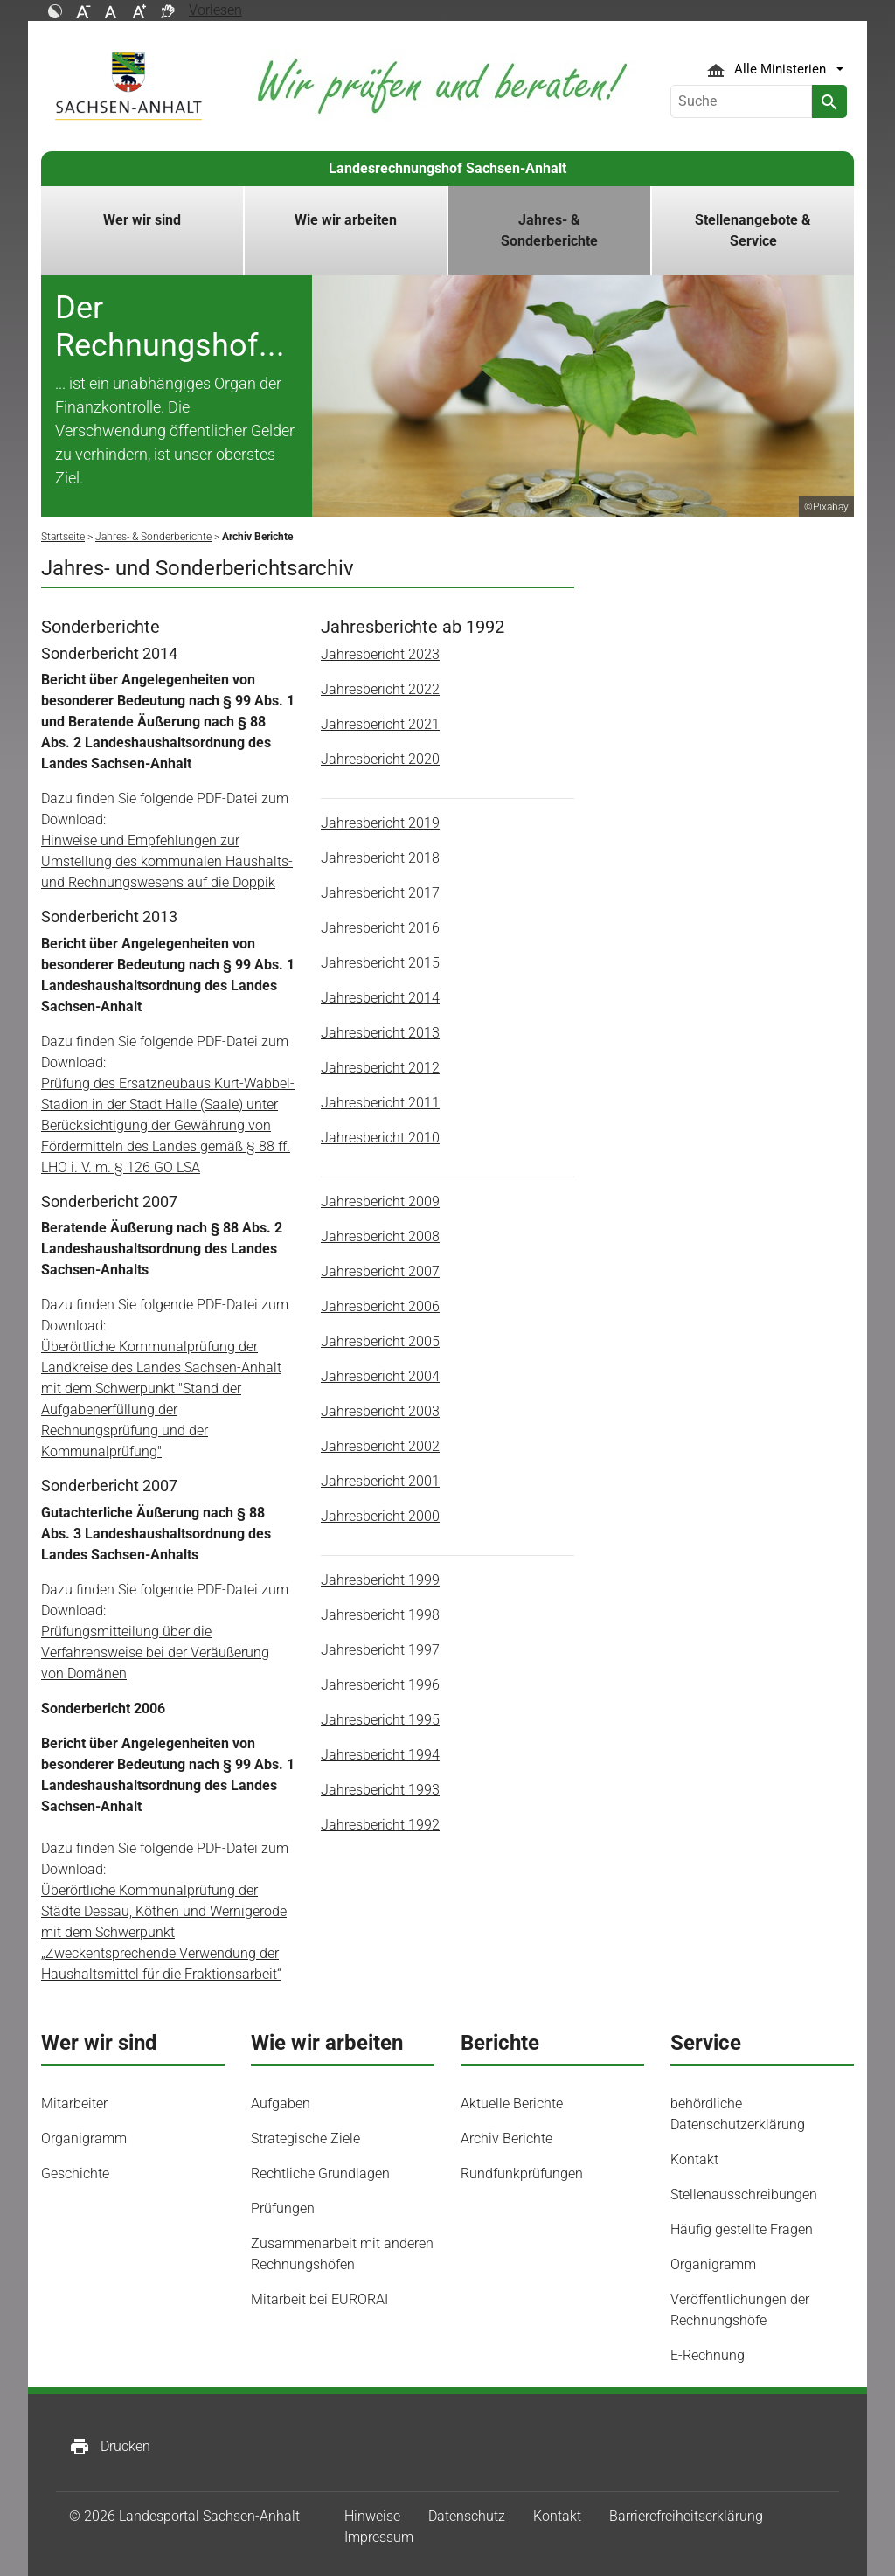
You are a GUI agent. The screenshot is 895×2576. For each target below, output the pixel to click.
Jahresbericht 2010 (380, 1137)
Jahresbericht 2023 (380, 654)
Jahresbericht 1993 (380, 1789)
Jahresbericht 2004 (380, 1376)
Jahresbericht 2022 (380, 689)
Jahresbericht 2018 (380, 858)
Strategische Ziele (305, 2138)
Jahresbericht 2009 (380, 1201)
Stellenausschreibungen (743, 2194)
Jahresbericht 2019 (380, 823)
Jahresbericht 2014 (380, 997)
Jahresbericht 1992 (380, 1824)
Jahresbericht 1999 (380, 1580)
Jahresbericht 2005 (380, 1341)
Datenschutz (466, 2516)
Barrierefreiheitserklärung (686, 2516)
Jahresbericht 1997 (380, 1650)
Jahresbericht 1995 (380, 1720)
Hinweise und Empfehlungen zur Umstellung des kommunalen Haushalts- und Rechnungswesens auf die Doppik (167, 861)
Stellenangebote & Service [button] (753, 230)
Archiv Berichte (506, 2138)
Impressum (378, 2537)
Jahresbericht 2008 (380, 1236)
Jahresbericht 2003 (380, 1411)
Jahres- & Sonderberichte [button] (549, 230)
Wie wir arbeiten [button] (346, 220)
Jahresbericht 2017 (380, 893)
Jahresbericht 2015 (380, 963)
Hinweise (372, 2516)
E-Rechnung (707, 2355)
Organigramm (84, 2138)
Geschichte (75, 2173)
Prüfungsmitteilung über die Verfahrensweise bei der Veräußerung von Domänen (155, 1652)
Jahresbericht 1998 (380, 1615)
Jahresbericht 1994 (380, 1754)
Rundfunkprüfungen (522, 2173)
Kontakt (694, 2159)
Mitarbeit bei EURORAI (319, 2299)
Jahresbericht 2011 (380, 1102)
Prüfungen (283, 2208)
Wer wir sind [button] (142, 220)
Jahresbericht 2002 (380, 1446)
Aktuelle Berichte (512, 2103)
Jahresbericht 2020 (380, 759)
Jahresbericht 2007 (380, 1271)
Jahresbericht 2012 (380, 1067)
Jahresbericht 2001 (380, 1481)
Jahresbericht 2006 (380, 1306)
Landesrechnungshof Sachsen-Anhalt (447, 168)
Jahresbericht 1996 (380, 1685)
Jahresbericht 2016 (380, 928)
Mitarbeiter (74, 2103)
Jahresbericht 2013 (380, 1032)
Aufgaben (280, 2103)
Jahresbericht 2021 (380, 724)
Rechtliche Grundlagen (320, 2173)
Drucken (109, 2446)
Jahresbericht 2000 (380, 1516)
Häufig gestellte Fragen (741, 2229)
